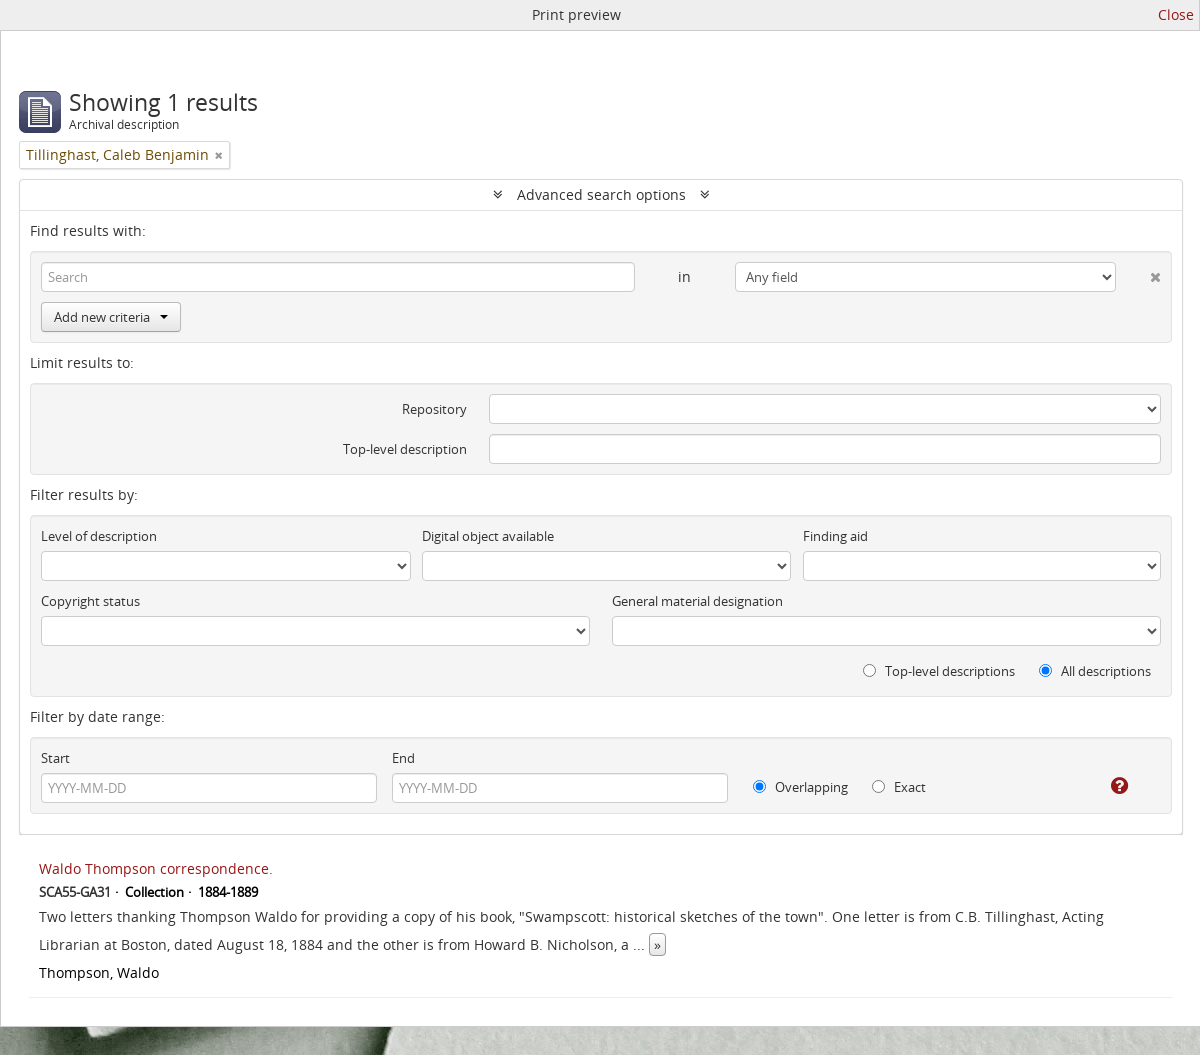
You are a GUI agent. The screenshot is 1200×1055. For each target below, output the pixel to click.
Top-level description (405, 449)
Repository (434, 409)
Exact (899, 787)
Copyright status (90, 601)
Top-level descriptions (939, 671)
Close (1176, 14)
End (403, 758)
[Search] (338, 277)
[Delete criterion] (1138, 273)
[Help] (1105, 786)
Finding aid (835, 536)
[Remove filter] (219, 155)
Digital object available (488, 536)
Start (55, 758)
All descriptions (1095, 671)
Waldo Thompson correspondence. (156, 868)
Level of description (99, 536)
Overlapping (800, 787)
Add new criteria (111, 317)
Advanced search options (601, 194)
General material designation (697, 601)
